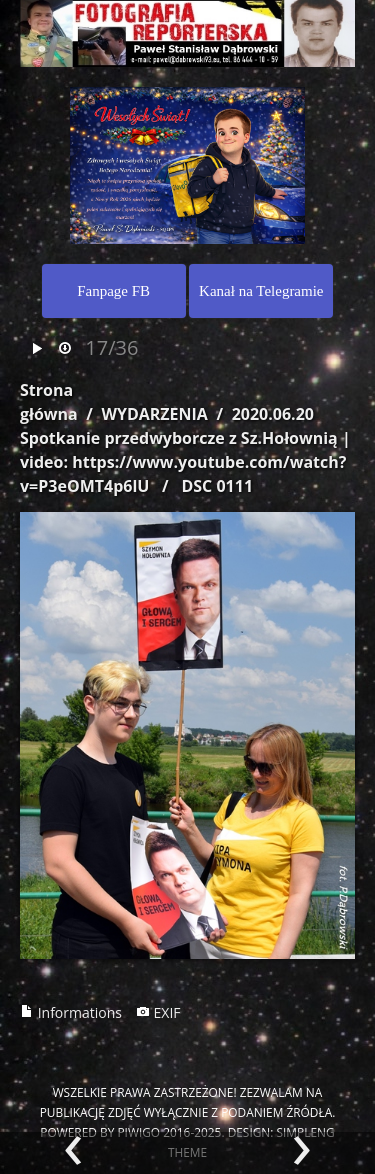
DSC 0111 (217, 486)
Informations (71, 1012)
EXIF (158, 1012)
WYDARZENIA (154, 414)
